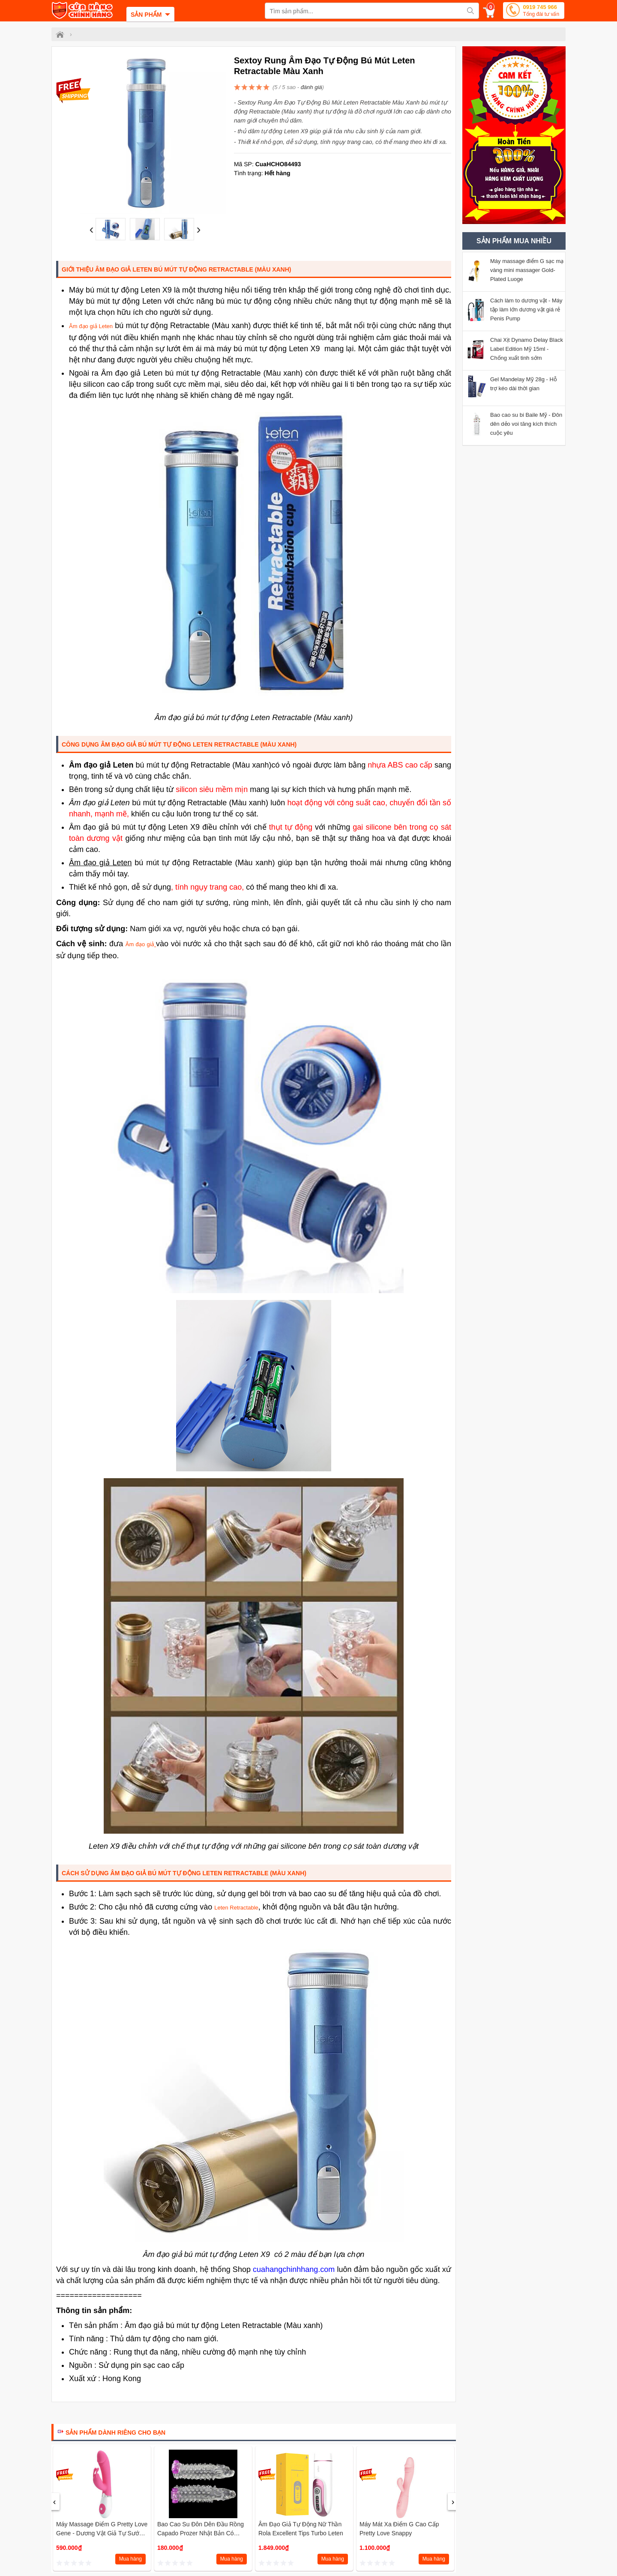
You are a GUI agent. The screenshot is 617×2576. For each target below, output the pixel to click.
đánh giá (311, 87)
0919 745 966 (541, 11)
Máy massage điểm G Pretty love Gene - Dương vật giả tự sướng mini (101, 2533)
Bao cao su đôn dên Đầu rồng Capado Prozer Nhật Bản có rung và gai (200, 2533)
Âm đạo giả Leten (91, 326)
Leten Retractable (236, 1907)
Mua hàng (130, 2559)
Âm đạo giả (141, 944)
